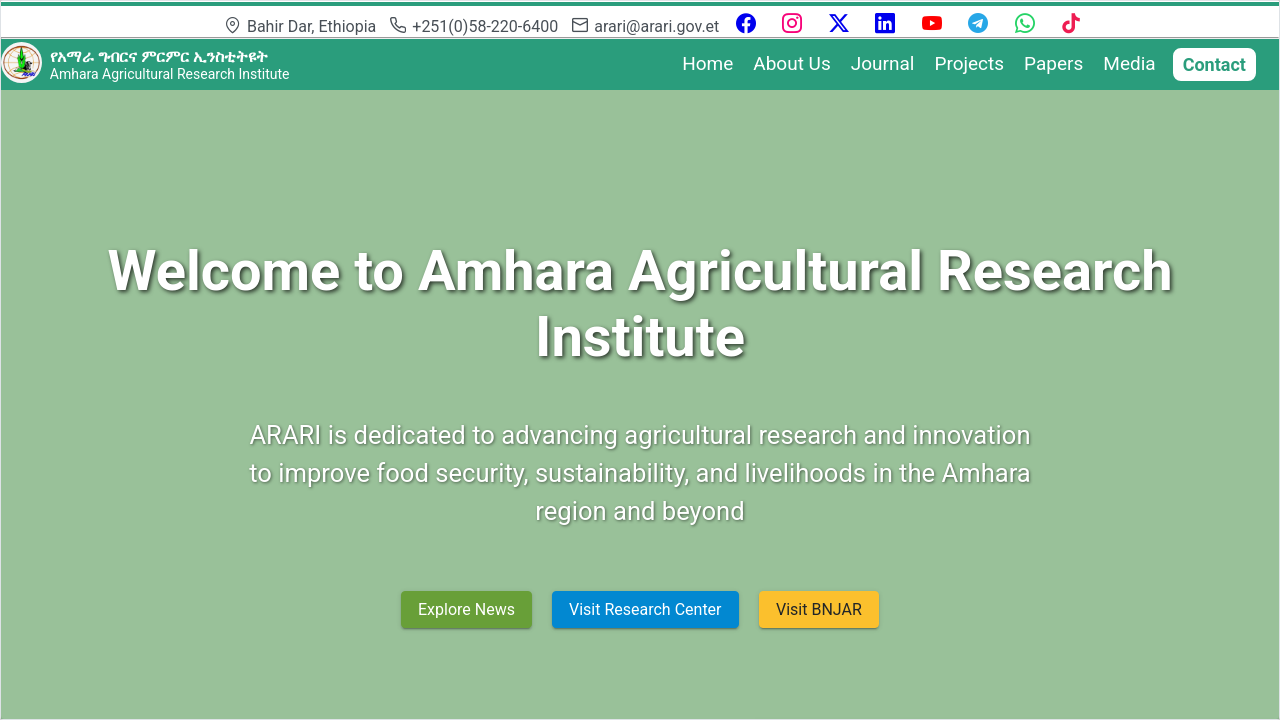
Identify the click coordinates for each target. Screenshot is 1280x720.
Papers (1053, 63)
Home (707, 63)
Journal (883, 63)
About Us (791, 63)
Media (1129, 63)
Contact (1214, 64)
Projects (969, 63)
